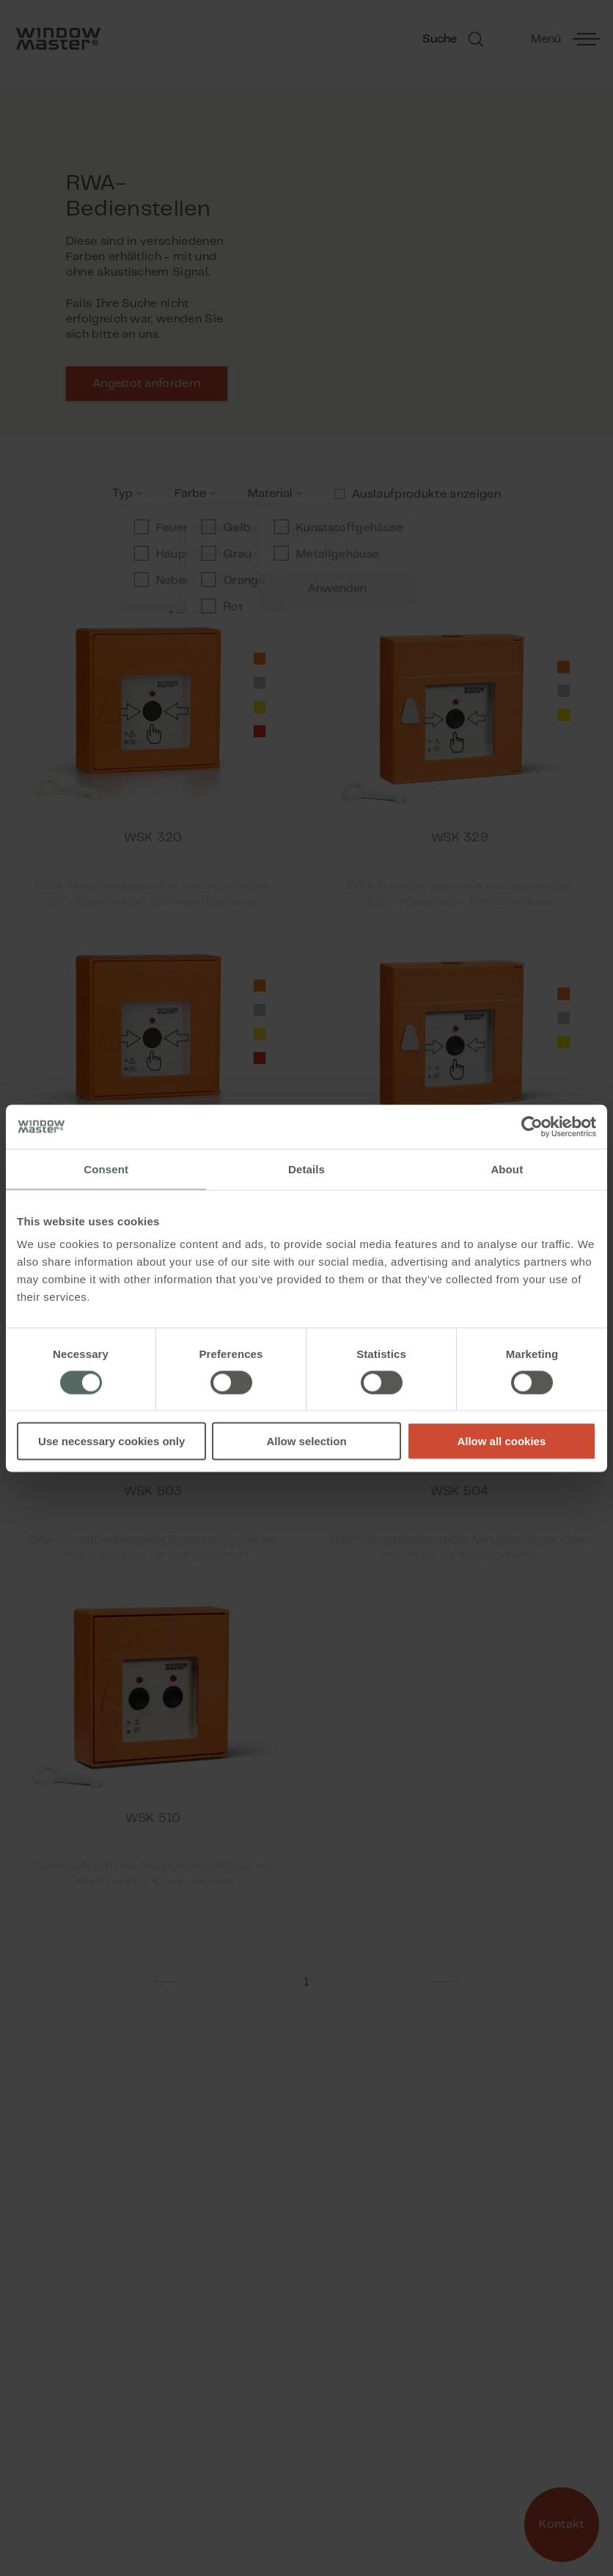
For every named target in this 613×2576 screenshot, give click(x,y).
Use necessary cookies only (111, 1441)
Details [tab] (306, 1168)
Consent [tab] (106, 1168)
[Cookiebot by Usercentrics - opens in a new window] (532, 1126)
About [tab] (507, 1168)
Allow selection (306, 1441)
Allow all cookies (501, 1441)
